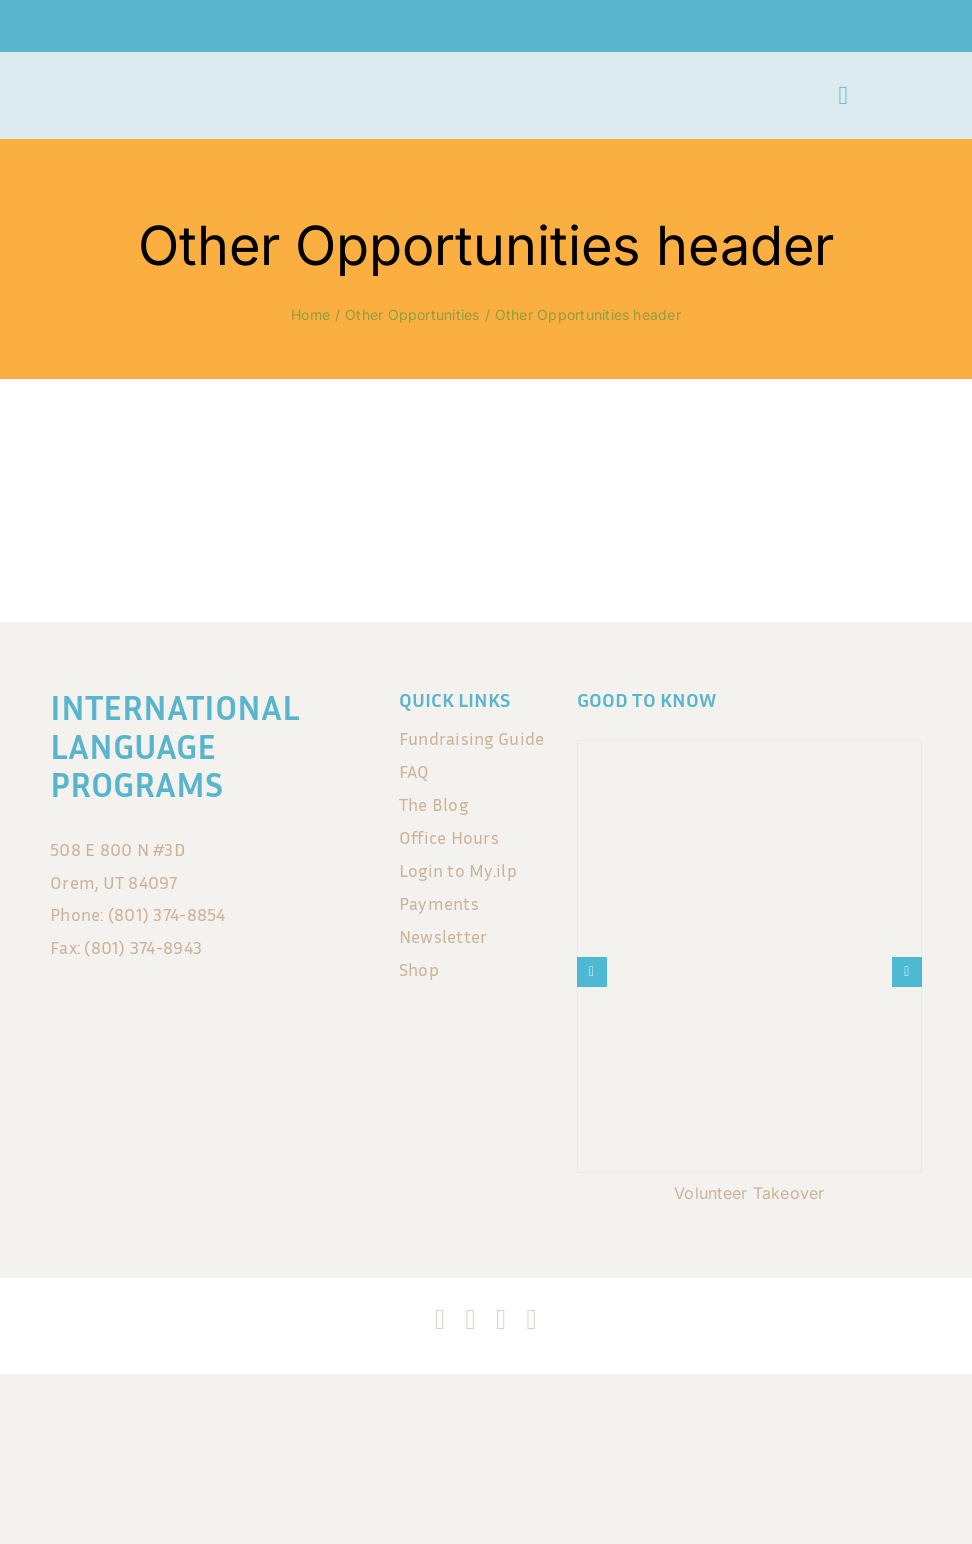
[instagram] (471, 1320)
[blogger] (531, 1320)
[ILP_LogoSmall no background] (99, 83)
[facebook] (440, 1320)
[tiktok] (501, 1320)
